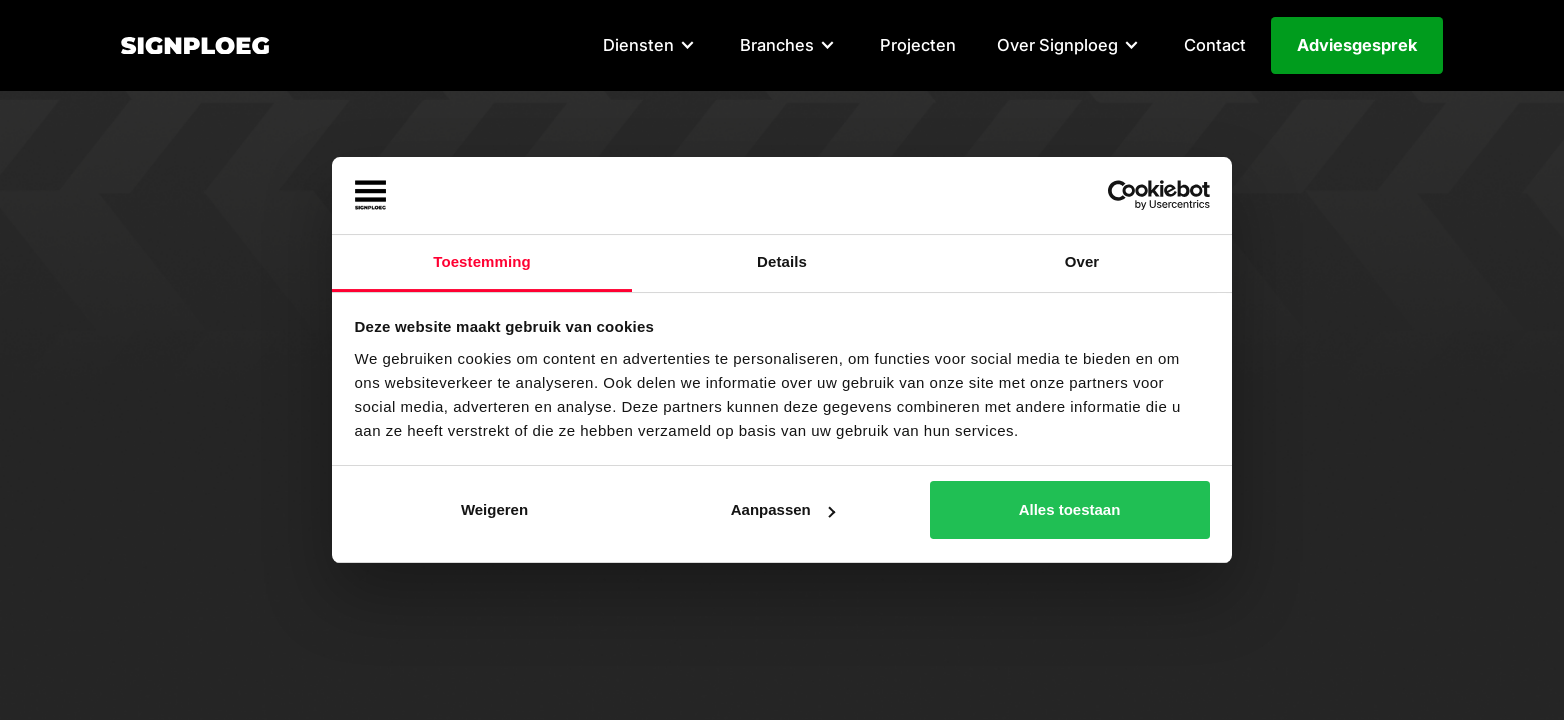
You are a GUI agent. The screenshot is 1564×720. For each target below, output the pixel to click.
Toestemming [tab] (482, 261)
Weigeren (494, 509)
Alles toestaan (1070, 509)
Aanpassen (783, 509)
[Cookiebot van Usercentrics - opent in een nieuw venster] (1122, 196)
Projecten (918, 45)
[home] (195, 46)
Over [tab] (1082, 261)
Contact (1215, 45)
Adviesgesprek (1357, 45)
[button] (650, 46)
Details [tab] (782, 261)
